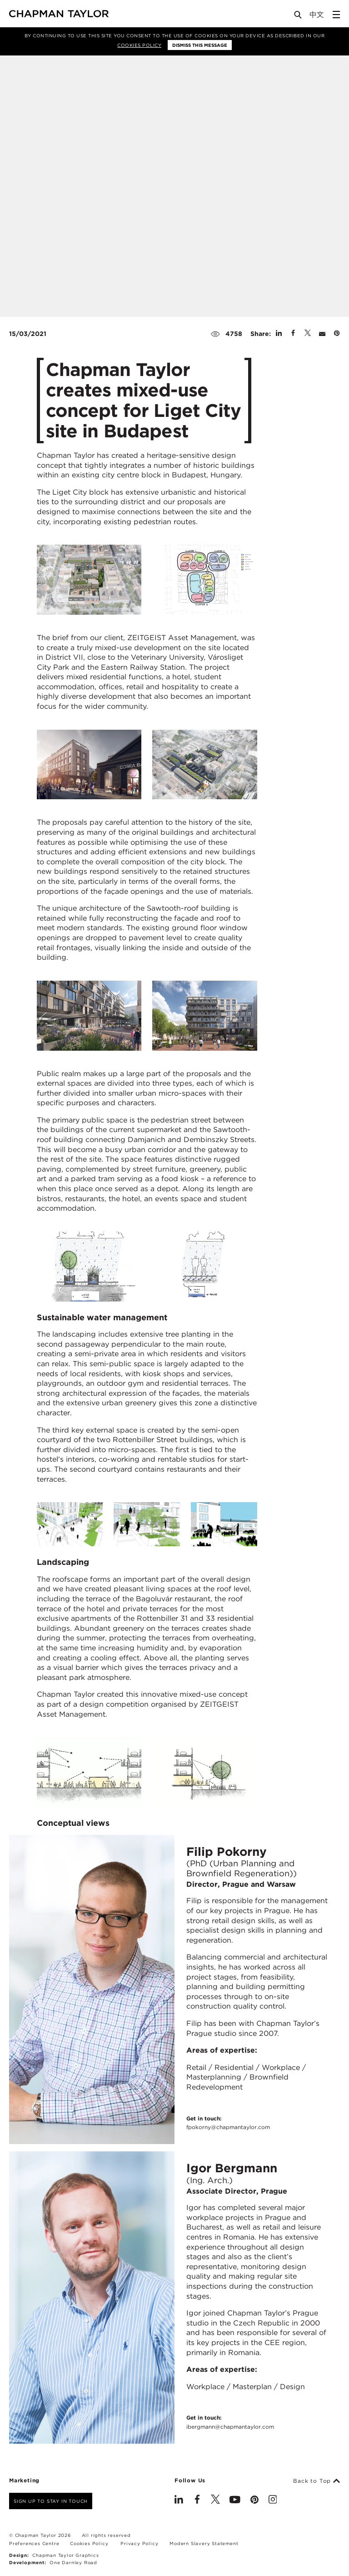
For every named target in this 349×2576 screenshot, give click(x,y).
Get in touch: (228, 2123)
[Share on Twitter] (307, 333)
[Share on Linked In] (279, 333)
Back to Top (316, 2481)
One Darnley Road (73, 2562)
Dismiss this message (199, 45)
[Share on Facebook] (293, 333)
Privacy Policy (139, 2543)
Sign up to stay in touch (51, 2501)
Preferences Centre (34, 2543)
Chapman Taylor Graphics (65, 2555)
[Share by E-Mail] (322, 333)
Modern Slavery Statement (204, 2543)
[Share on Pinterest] (337, 333)
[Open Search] (298, 16)
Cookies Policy (139, 45)
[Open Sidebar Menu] (336, 14)
